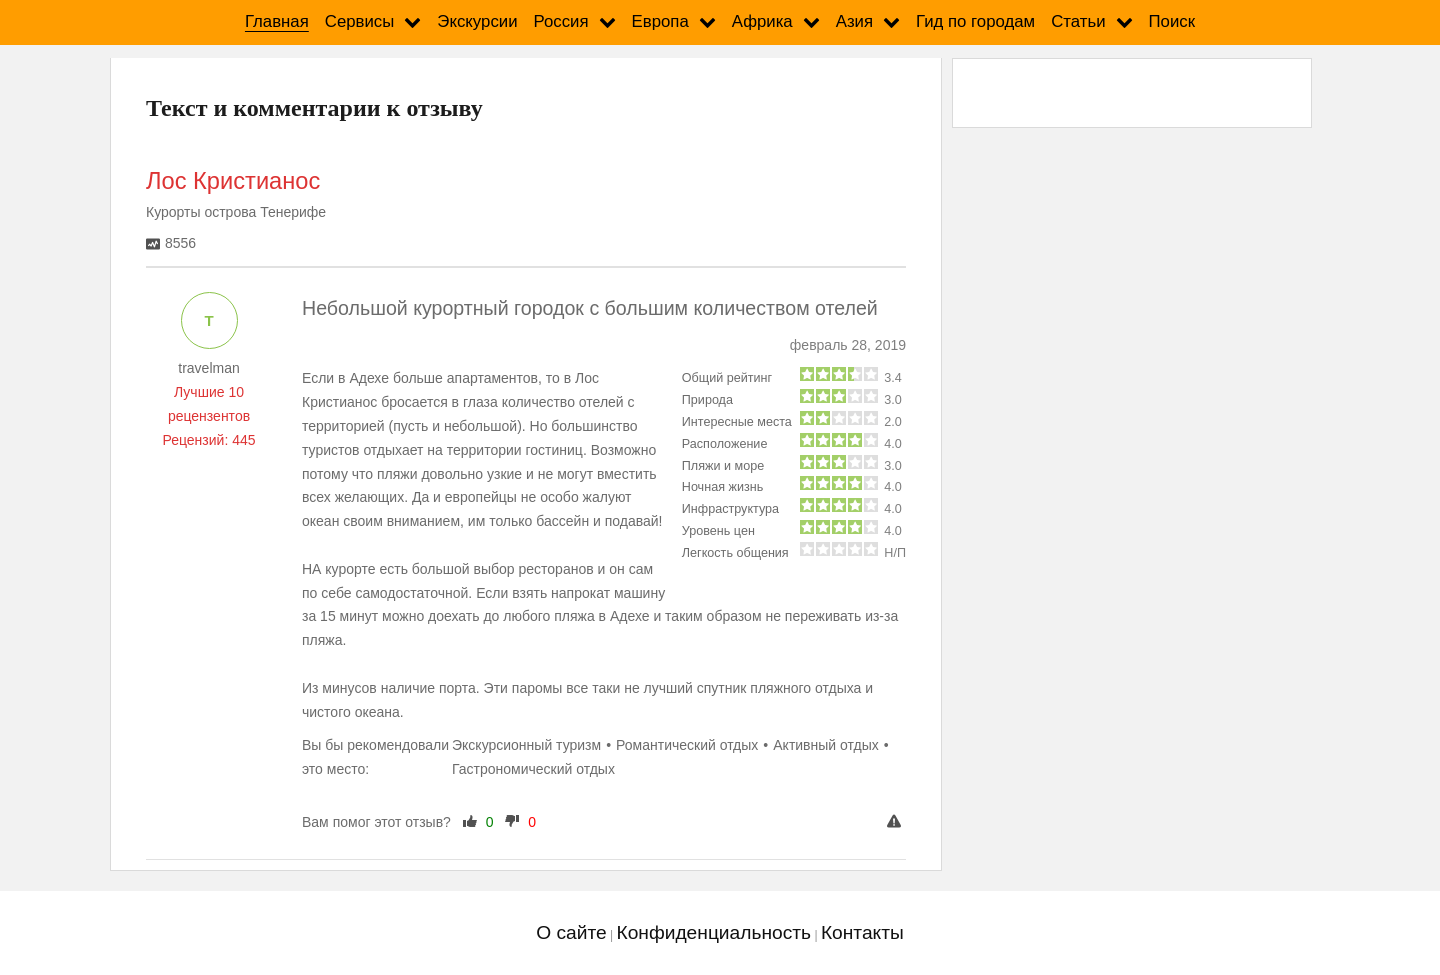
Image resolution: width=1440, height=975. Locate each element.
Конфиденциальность (713, 932)
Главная (277, 21)
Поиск (1172, 21)
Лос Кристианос (233, 181)
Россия (561, 21)
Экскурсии (477, 21)
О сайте (571, 932)
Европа (660, 21)
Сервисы (360, 21)
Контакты (862, 932)
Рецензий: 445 (208, 440)
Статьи (1078, 21)
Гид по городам (975, 21)
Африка (762, 21)
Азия (854, 21)
